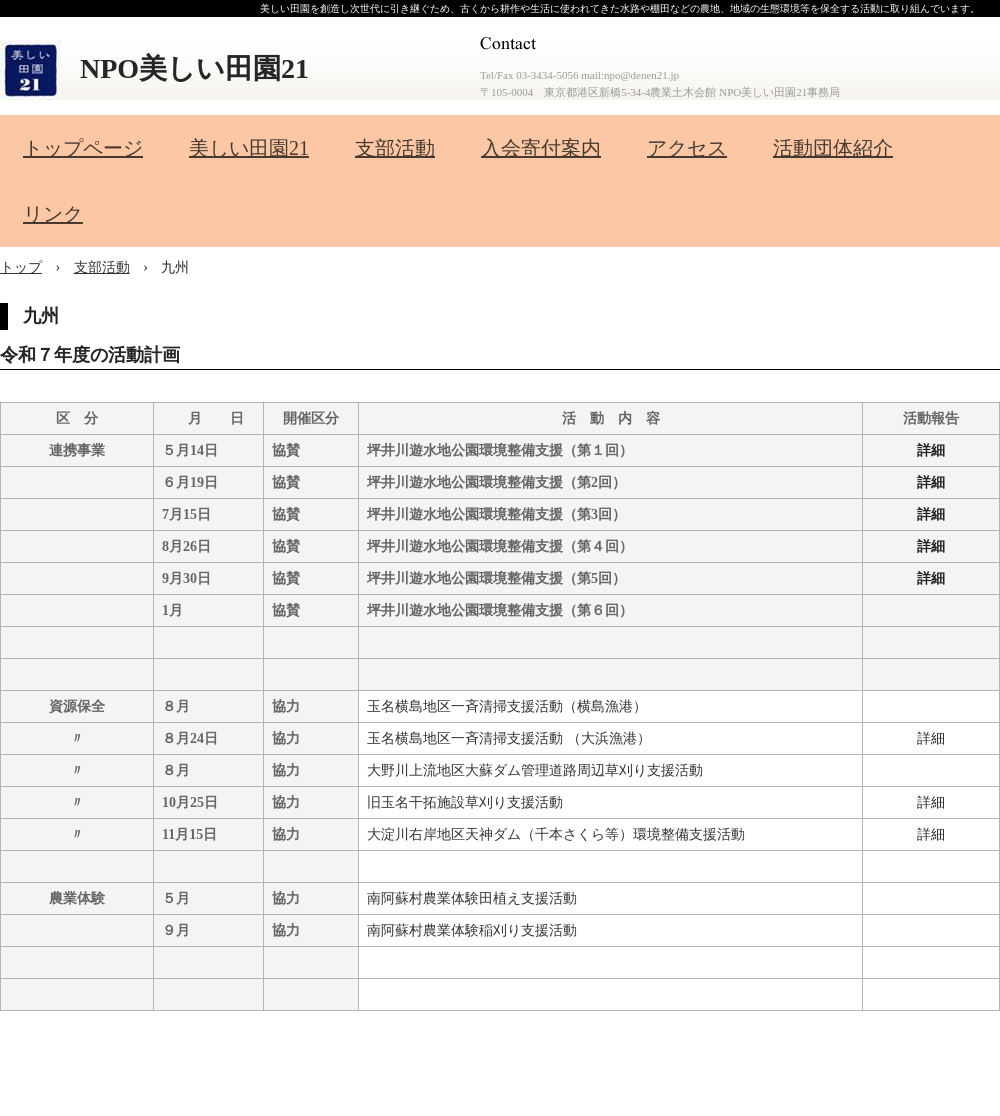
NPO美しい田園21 (194, 68)
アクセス (687, 148)
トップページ (83, 148)
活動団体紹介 (833, 148)
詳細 (931, 450)
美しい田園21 (249, 148)
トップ (21, 267)
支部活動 (395, 148)
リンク (53, 214)
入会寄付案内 (541, 148)
